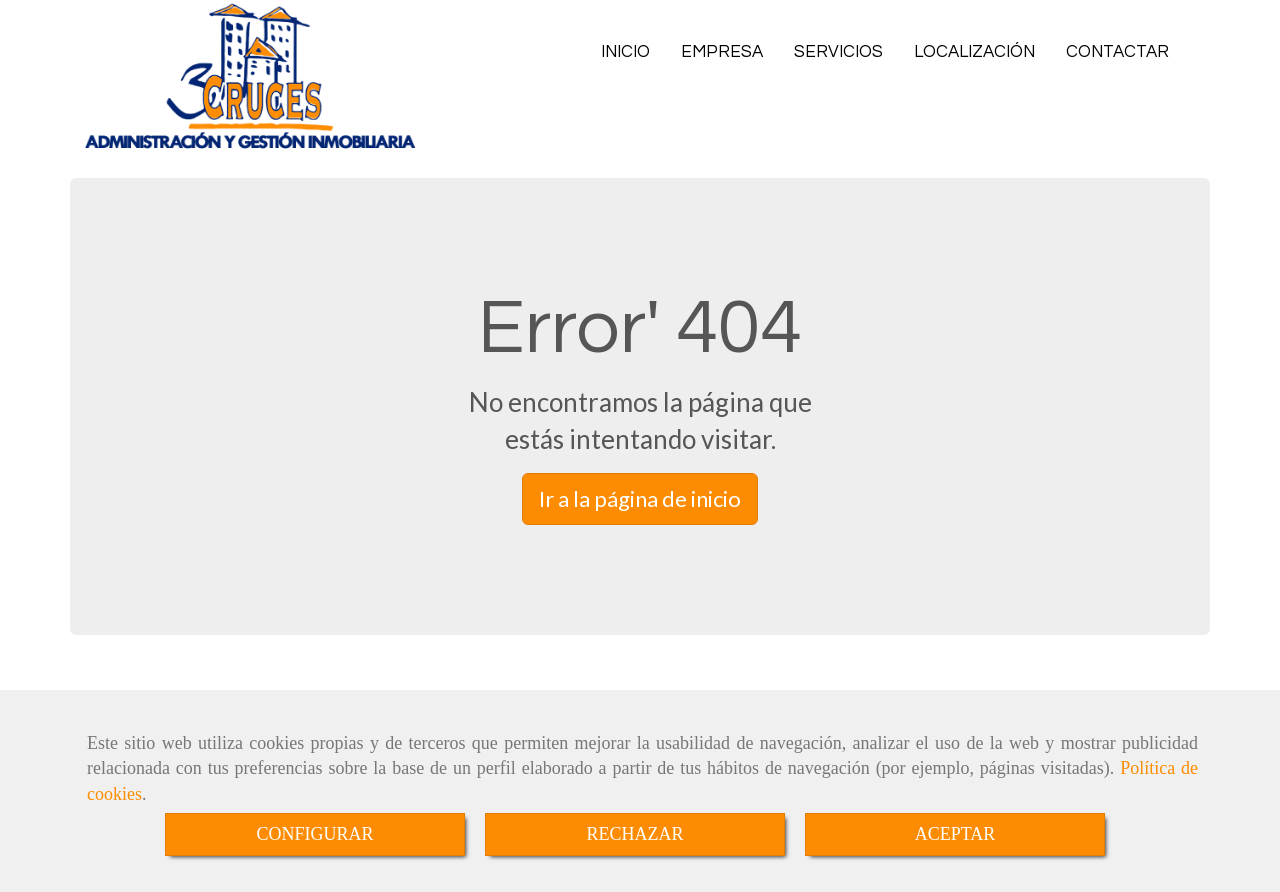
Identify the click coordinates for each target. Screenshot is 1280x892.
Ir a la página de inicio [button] (640, 498)
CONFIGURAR (314, 834)
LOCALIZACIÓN (974, 52)
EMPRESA (722, 52)
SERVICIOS (838, 52)
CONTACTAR (1117, 52)
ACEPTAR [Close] (955, 834)
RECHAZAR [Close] (634, 834)
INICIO (625, 52)
